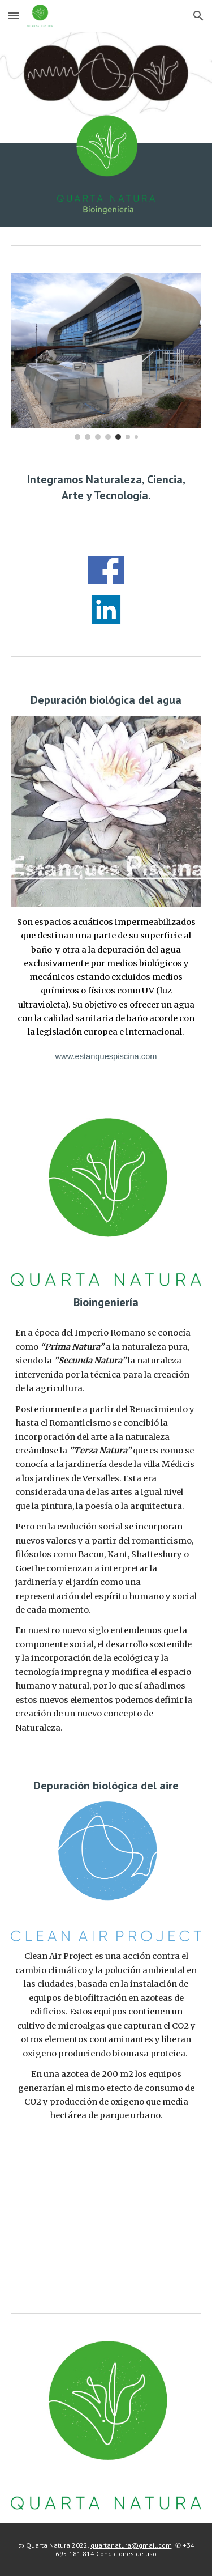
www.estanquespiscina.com (106, 1056)
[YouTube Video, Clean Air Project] (106, 2216)
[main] (106, 498)
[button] (13, 15)
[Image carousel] (106, 356)
